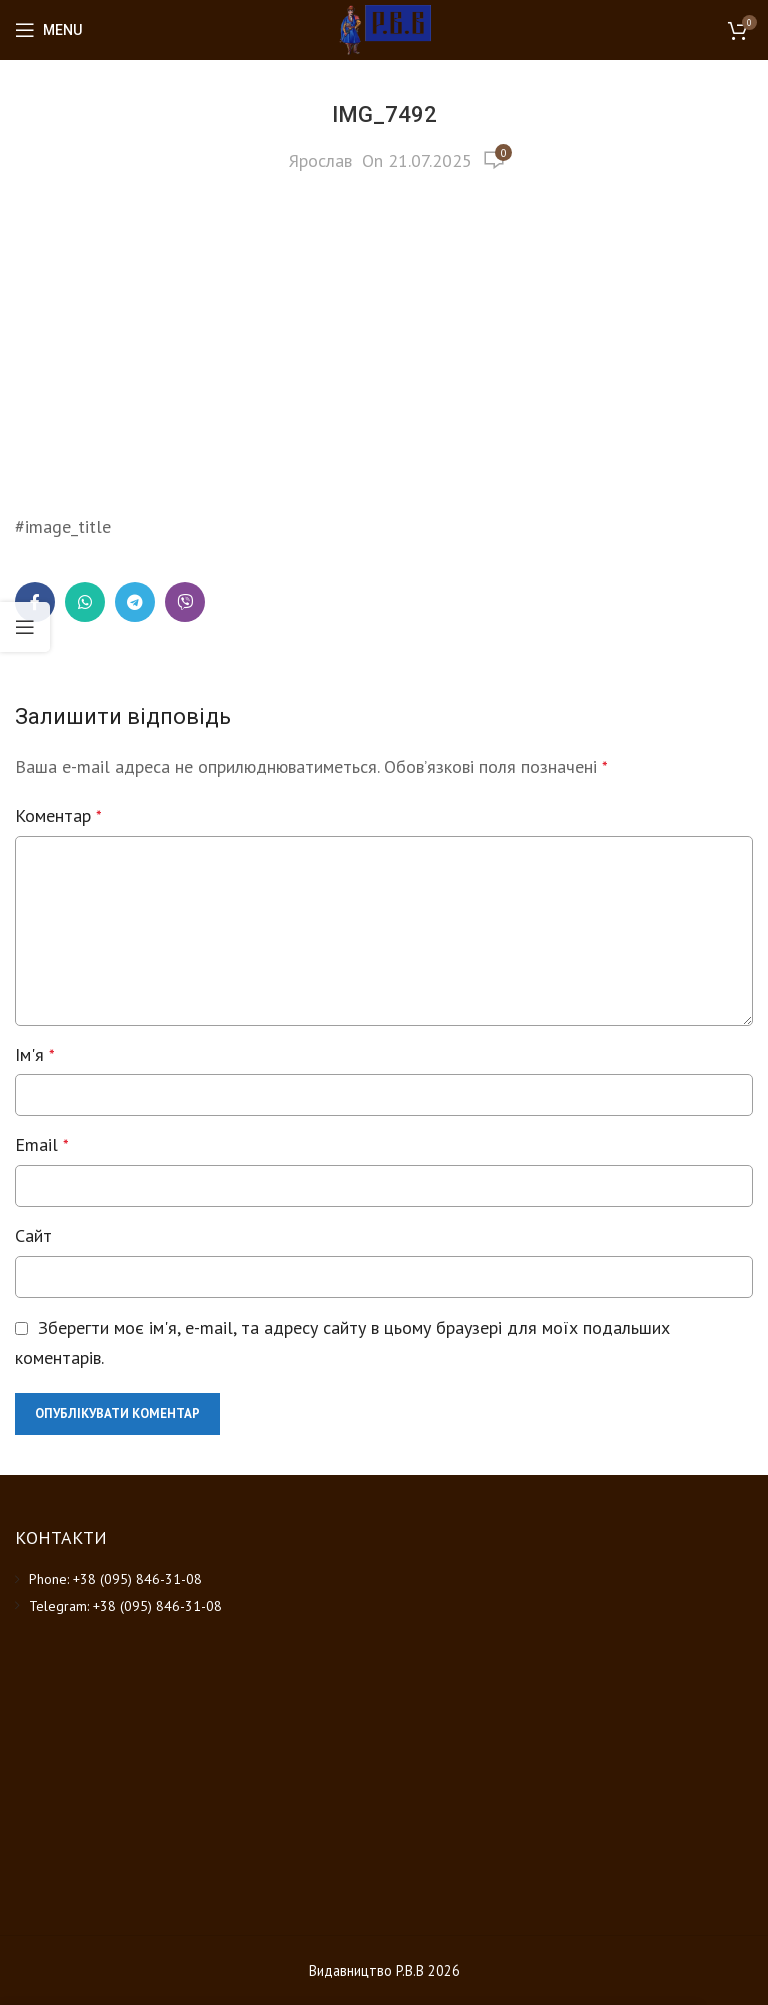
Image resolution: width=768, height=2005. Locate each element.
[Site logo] (384, 28)
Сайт (33, 1235)
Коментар (58, 815)
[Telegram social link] (135, 602)
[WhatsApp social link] (85, 602)
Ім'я (35, 1054)
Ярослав (320, 160)
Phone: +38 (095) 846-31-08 (115, 1579)
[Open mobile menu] (48, 30)
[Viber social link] (185, 602)
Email (42, 1144)
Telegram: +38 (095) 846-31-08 (125, 1606)
